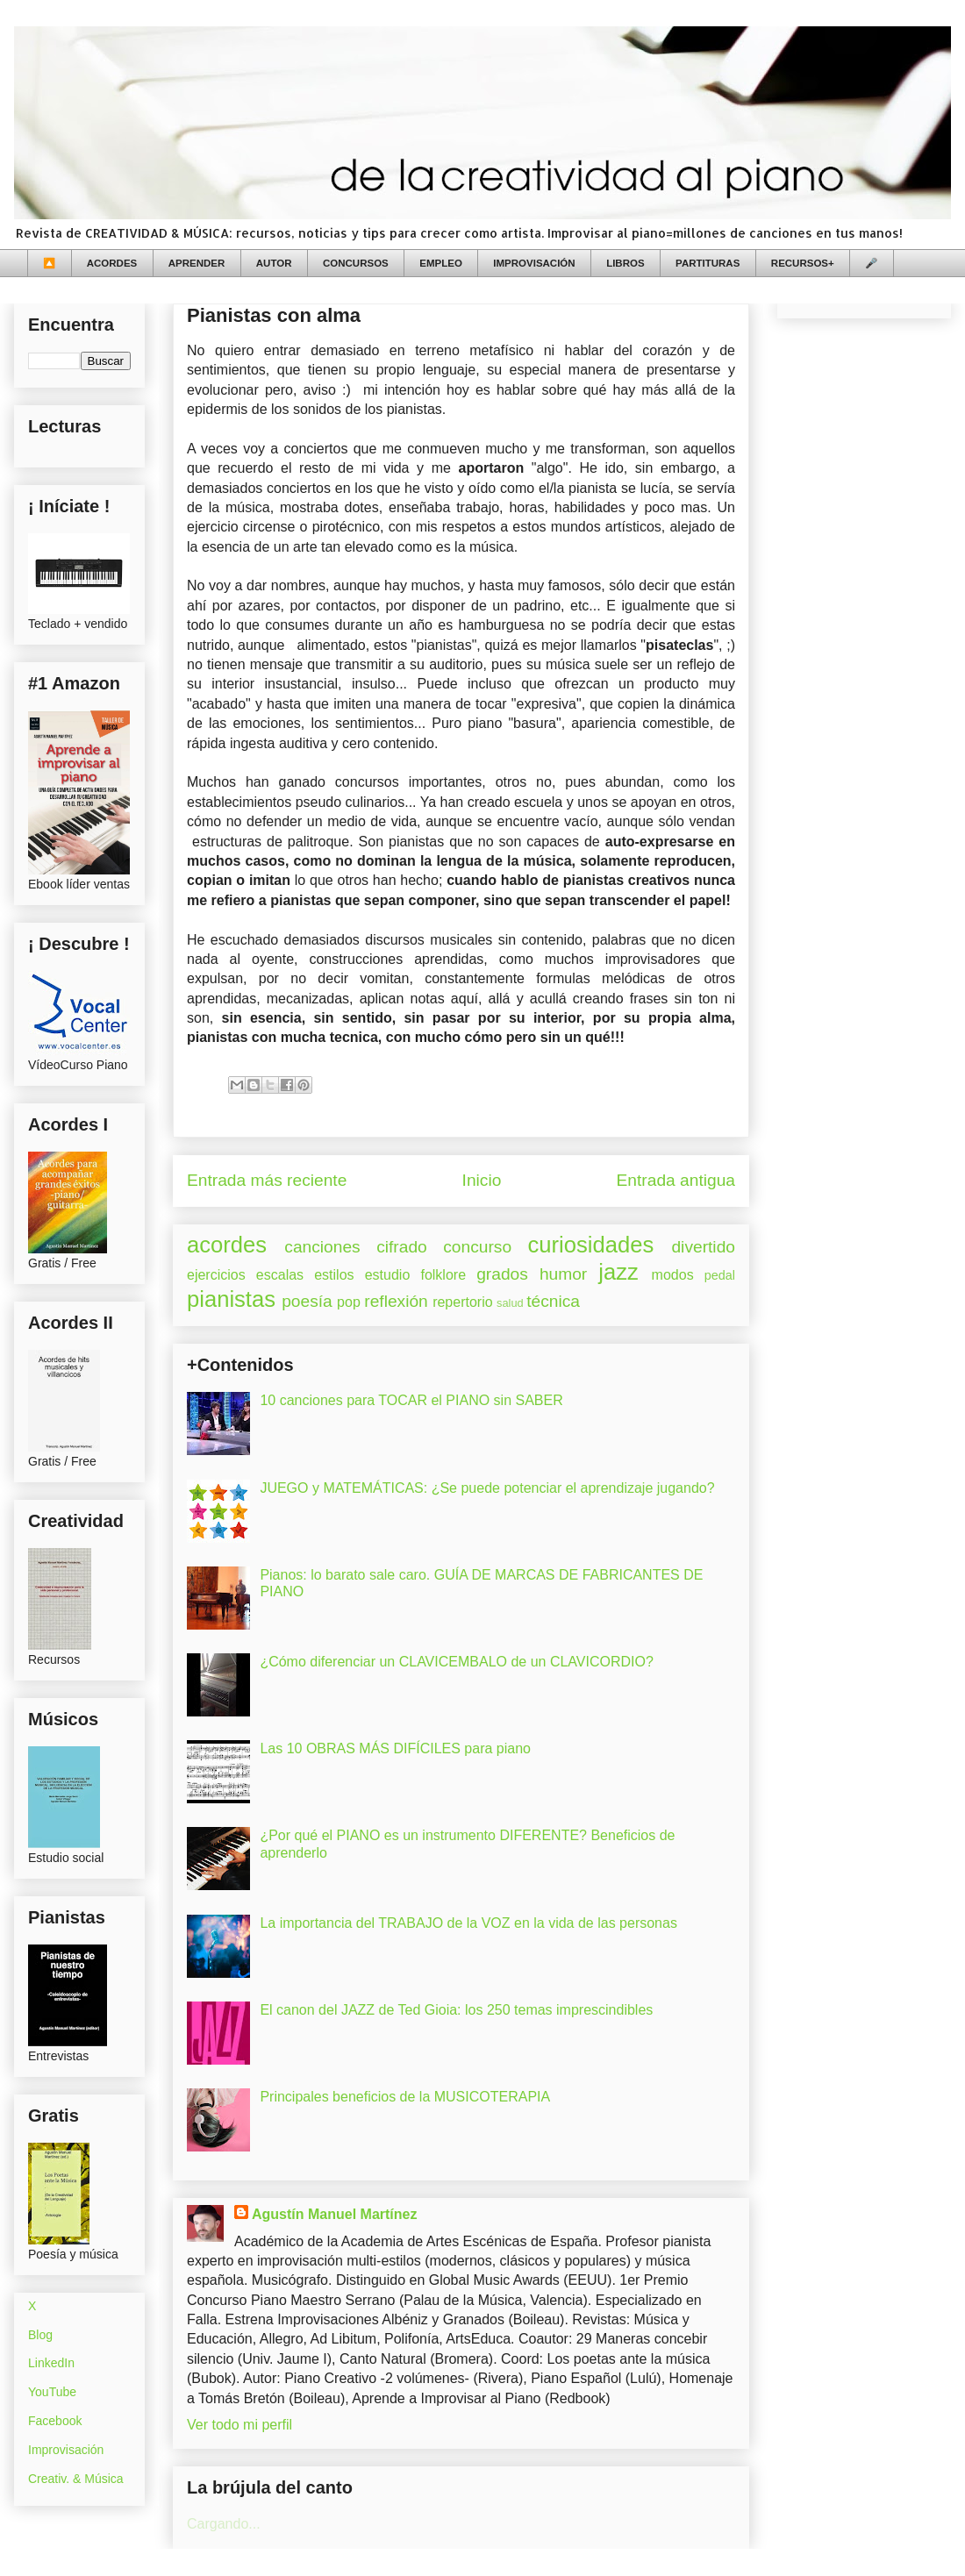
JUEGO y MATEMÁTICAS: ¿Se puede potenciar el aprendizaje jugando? (487, 1488)
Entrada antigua (676, 1180)
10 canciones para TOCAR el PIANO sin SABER (411, 1400)
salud (510, 1302)
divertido (703, 1247)
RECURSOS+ (802, 263)
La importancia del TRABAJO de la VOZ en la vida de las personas (468, 1923)
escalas (280, 1274)
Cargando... (224, 2523)
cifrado (401, 1247)
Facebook (55, 2421)
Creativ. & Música (76, 2479)
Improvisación (66, 2450)
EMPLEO (440, 263)
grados (502, 1274)
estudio (388, 1274)
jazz (618, 1271)
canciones (322, 1247)
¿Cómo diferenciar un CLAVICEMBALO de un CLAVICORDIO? (456, 1661)
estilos (334, 1274)
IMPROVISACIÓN (534, 263)
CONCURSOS (356, 263)
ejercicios (216, 1274)
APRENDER (196, 263)
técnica (553, 1301)
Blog (40, 2335)
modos (673, 1274)
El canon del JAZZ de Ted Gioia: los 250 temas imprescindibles (456, 2009)
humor (563, 1274)
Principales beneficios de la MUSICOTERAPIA (405, 2096)
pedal (719, 1275)
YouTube (52, 2392)
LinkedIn (51, 2363)
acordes (227, 1244)
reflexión (396, 1301)
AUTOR (274, 263)
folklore (443, 1274)
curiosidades (591, 1244)
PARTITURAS (708, 263)
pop (349, 1302)
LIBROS (625, 263)
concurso (477, 1247)
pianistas (231, 1299)
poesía (307, 1301)
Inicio (482, 1180)
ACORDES (112, 263)
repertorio (462, 1302)
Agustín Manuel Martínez (334, 2214)
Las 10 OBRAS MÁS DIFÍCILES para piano (395, 1748)
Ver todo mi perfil (239, 2424)
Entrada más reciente (267, 1180)
